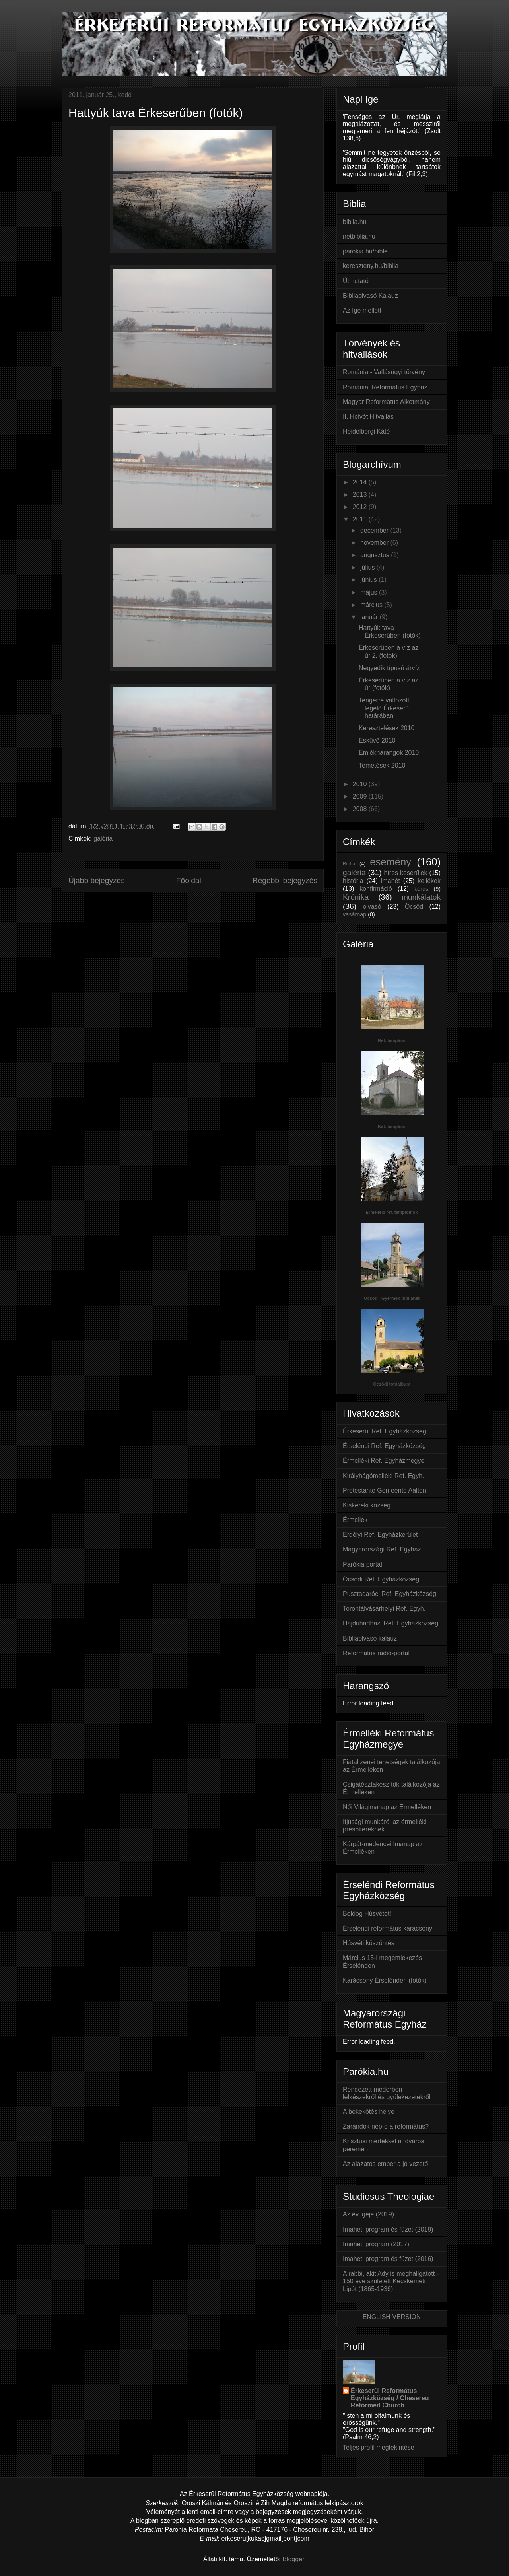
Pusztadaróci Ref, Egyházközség (389, 1593)
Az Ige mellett (362, 310)
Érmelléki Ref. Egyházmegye (383, 1460)
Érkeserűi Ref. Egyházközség (384, 1431)
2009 (361, 796)
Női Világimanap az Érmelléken (387, 1807)
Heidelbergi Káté (366, 431)
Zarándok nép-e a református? (386, 2126)
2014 (361, 482)
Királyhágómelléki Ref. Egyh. (383, 1475)
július (368, 567)
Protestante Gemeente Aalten (384, 1490)
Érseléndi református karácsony (387, 1928)
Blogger (293, 2559)
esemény (390, 861)
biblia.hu (355, 221)
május (369, 592)
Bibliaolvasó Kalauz (370, 295)
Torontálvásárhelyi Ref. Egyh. (384, 1608)
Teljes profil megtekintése (378, 2447)
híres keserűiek (405, 872)
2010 (361, 784)
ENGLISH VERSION (392, 2317)
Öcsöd (414, 906)
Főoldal (188, 880)
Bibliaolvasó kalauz (370, 1638)
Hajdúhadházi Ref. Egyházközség (390, 1623)
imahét (390, 880)
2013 (361, 494)
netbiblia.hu (359, 236)
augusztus (375, 555)
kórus (421, 889)
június (369, 579)
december (375, 530)
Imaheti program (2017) (376, 2244)
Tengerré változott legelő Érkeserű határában (384, 708)
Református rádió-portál (376, 1653)
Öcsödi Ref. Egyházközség (381, 1579)
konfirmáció (375, 888)
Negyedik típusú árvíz (389, 668)
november (375, 542)
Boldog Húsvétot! (367, 1913)
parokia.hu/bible (365, 251)
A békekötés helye (368, 2111)
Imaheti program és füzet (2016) (388, 2258)
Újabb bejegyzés (96, 880)
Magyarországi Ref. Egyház (382, 1549)
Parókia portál (362, 1564)
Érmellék (355, 1519)
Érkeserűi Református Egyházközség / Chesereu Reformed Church (390, 2398)
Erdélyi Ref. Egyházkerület (380, 1534)
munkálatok (421, 897)
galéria (103, 838)
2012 (361, 507)
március (372, 604)
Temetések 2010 (382, 765)
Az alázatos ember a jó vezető (385, 2163)
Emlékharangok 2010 (389, 752)
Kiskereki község (366, 1505)
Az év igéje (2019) (368, 2214)
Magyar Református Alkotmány (386, 402)
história (353, 880)
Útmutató (356, 281)
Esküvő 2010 (377, 740)
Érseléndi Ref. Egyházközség (384, 1446)
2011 (361, 519)
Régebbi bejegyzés (285, 880)
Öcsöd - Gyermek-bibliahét (392, 1298)
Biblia (349, 864)
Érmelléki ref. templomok (392, 1212)
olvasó (372, 906)
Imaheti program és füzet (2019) (388, 2229)
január (370, 617)
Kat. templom (392, 1126)
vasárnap (354, 914)
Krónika (356, 897)
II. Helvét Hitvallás (368, 416)
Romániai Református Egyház (385, 387)
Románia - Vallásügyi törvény (384, 372)
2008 (361, 808)
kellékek (429, 880)
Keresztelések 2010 (387, 728)
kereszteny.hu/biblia (370, 265)
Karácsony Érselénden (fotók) (385, 1980)
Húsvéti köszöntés (368, 1943)
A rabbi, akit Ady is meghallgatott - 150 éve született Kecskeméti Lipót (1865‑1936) (391, 2281)
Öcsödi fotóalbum (391, 1384)
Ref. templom (392, 1040)
